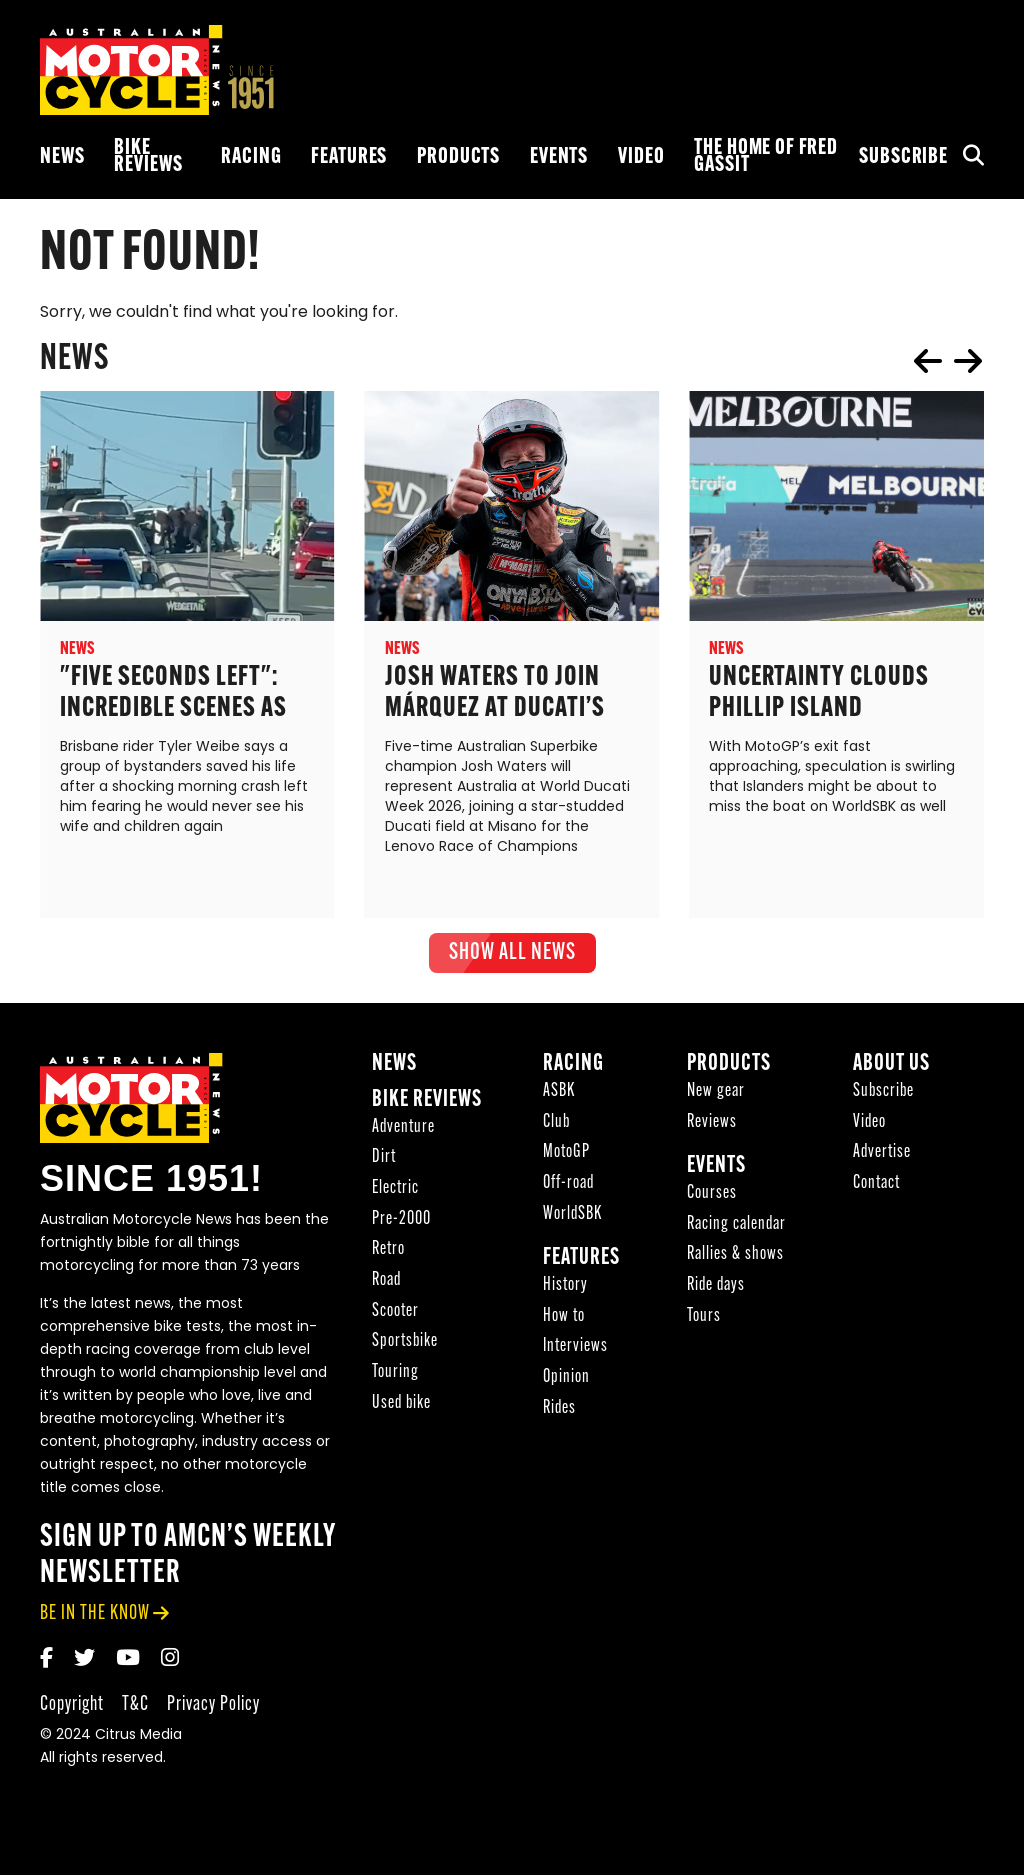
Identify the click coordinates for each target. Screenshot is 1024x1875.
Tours (704, 1318)
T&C (135, 1706)
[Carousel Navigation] (948, 361)
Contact (876, 1185)
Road (386, 1282)
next (968, 361)
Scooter (395, 1313)
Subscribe (903, 157)
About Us (891, 1066)
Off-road (568, 1185)
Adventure (403, 1129)
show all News (512, 953)
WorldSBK (572, 1216)
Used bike (401, 1405)
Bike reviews (148, 157)
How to (564, 1318)
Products (458, 157)
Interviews (575, 1348)
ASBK (559, 1093)
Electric (395, 1190)
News (62, 157)
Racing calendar (736, 1226)
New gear (716, 1093)
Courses (712, 1195)
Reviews (712, 1124)
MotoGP (566, 1154)
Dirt (384, 1159)
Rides (559, 1410)
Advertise (882, 1154)
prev (928, 361)
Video (641, 157)
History (565, 1287)
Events (559, 157)
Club (556, 1124)
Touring (395, 1374)
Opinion (566, 1379)
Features (349, 157)
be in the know (95, 1615)
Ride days (716, 1287)
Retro (388, 1251)
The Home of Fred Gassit (766, 157)
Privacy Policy (213, 1706)
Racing (251, 157)
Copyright (72, 1706)
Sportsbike (405, 1343)
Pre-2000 (401, 1221)
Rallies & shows (735, 1256)
